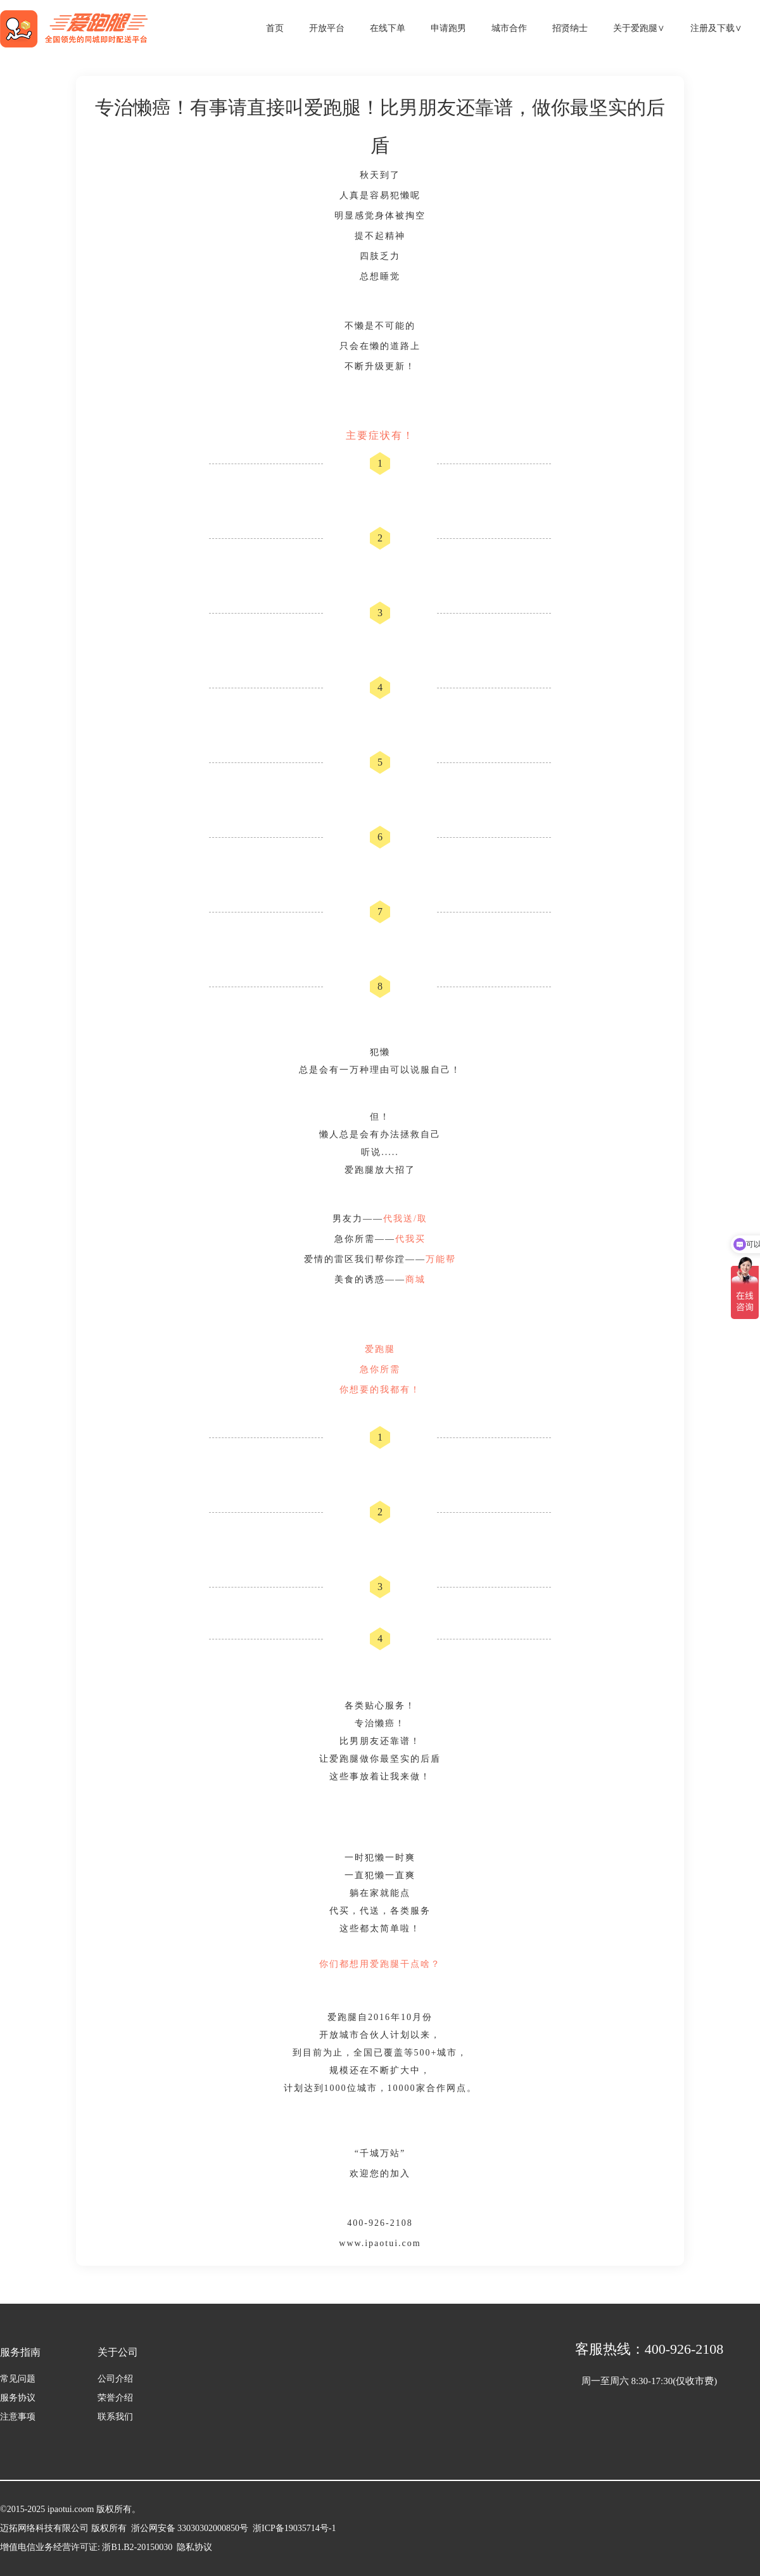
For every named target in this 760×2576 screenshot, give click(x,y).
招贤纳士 (570, 28)
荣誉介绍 (115, 2397)
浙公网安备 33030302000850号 (190, 2528)
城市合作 (509, 28)
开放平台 (327, 28)
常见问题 (17, 2378)
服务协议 (17, 2397)
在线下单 (387, 28)
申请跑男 (448, 28)
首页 (275, 28)
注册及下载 (716, 28)
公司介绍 (115, 2378)
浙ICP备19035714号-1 (292, 2528)
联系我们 (115, 2416)
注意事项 (17, 2416)
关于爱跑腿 (639, 28)
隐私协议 (194, 2547)
